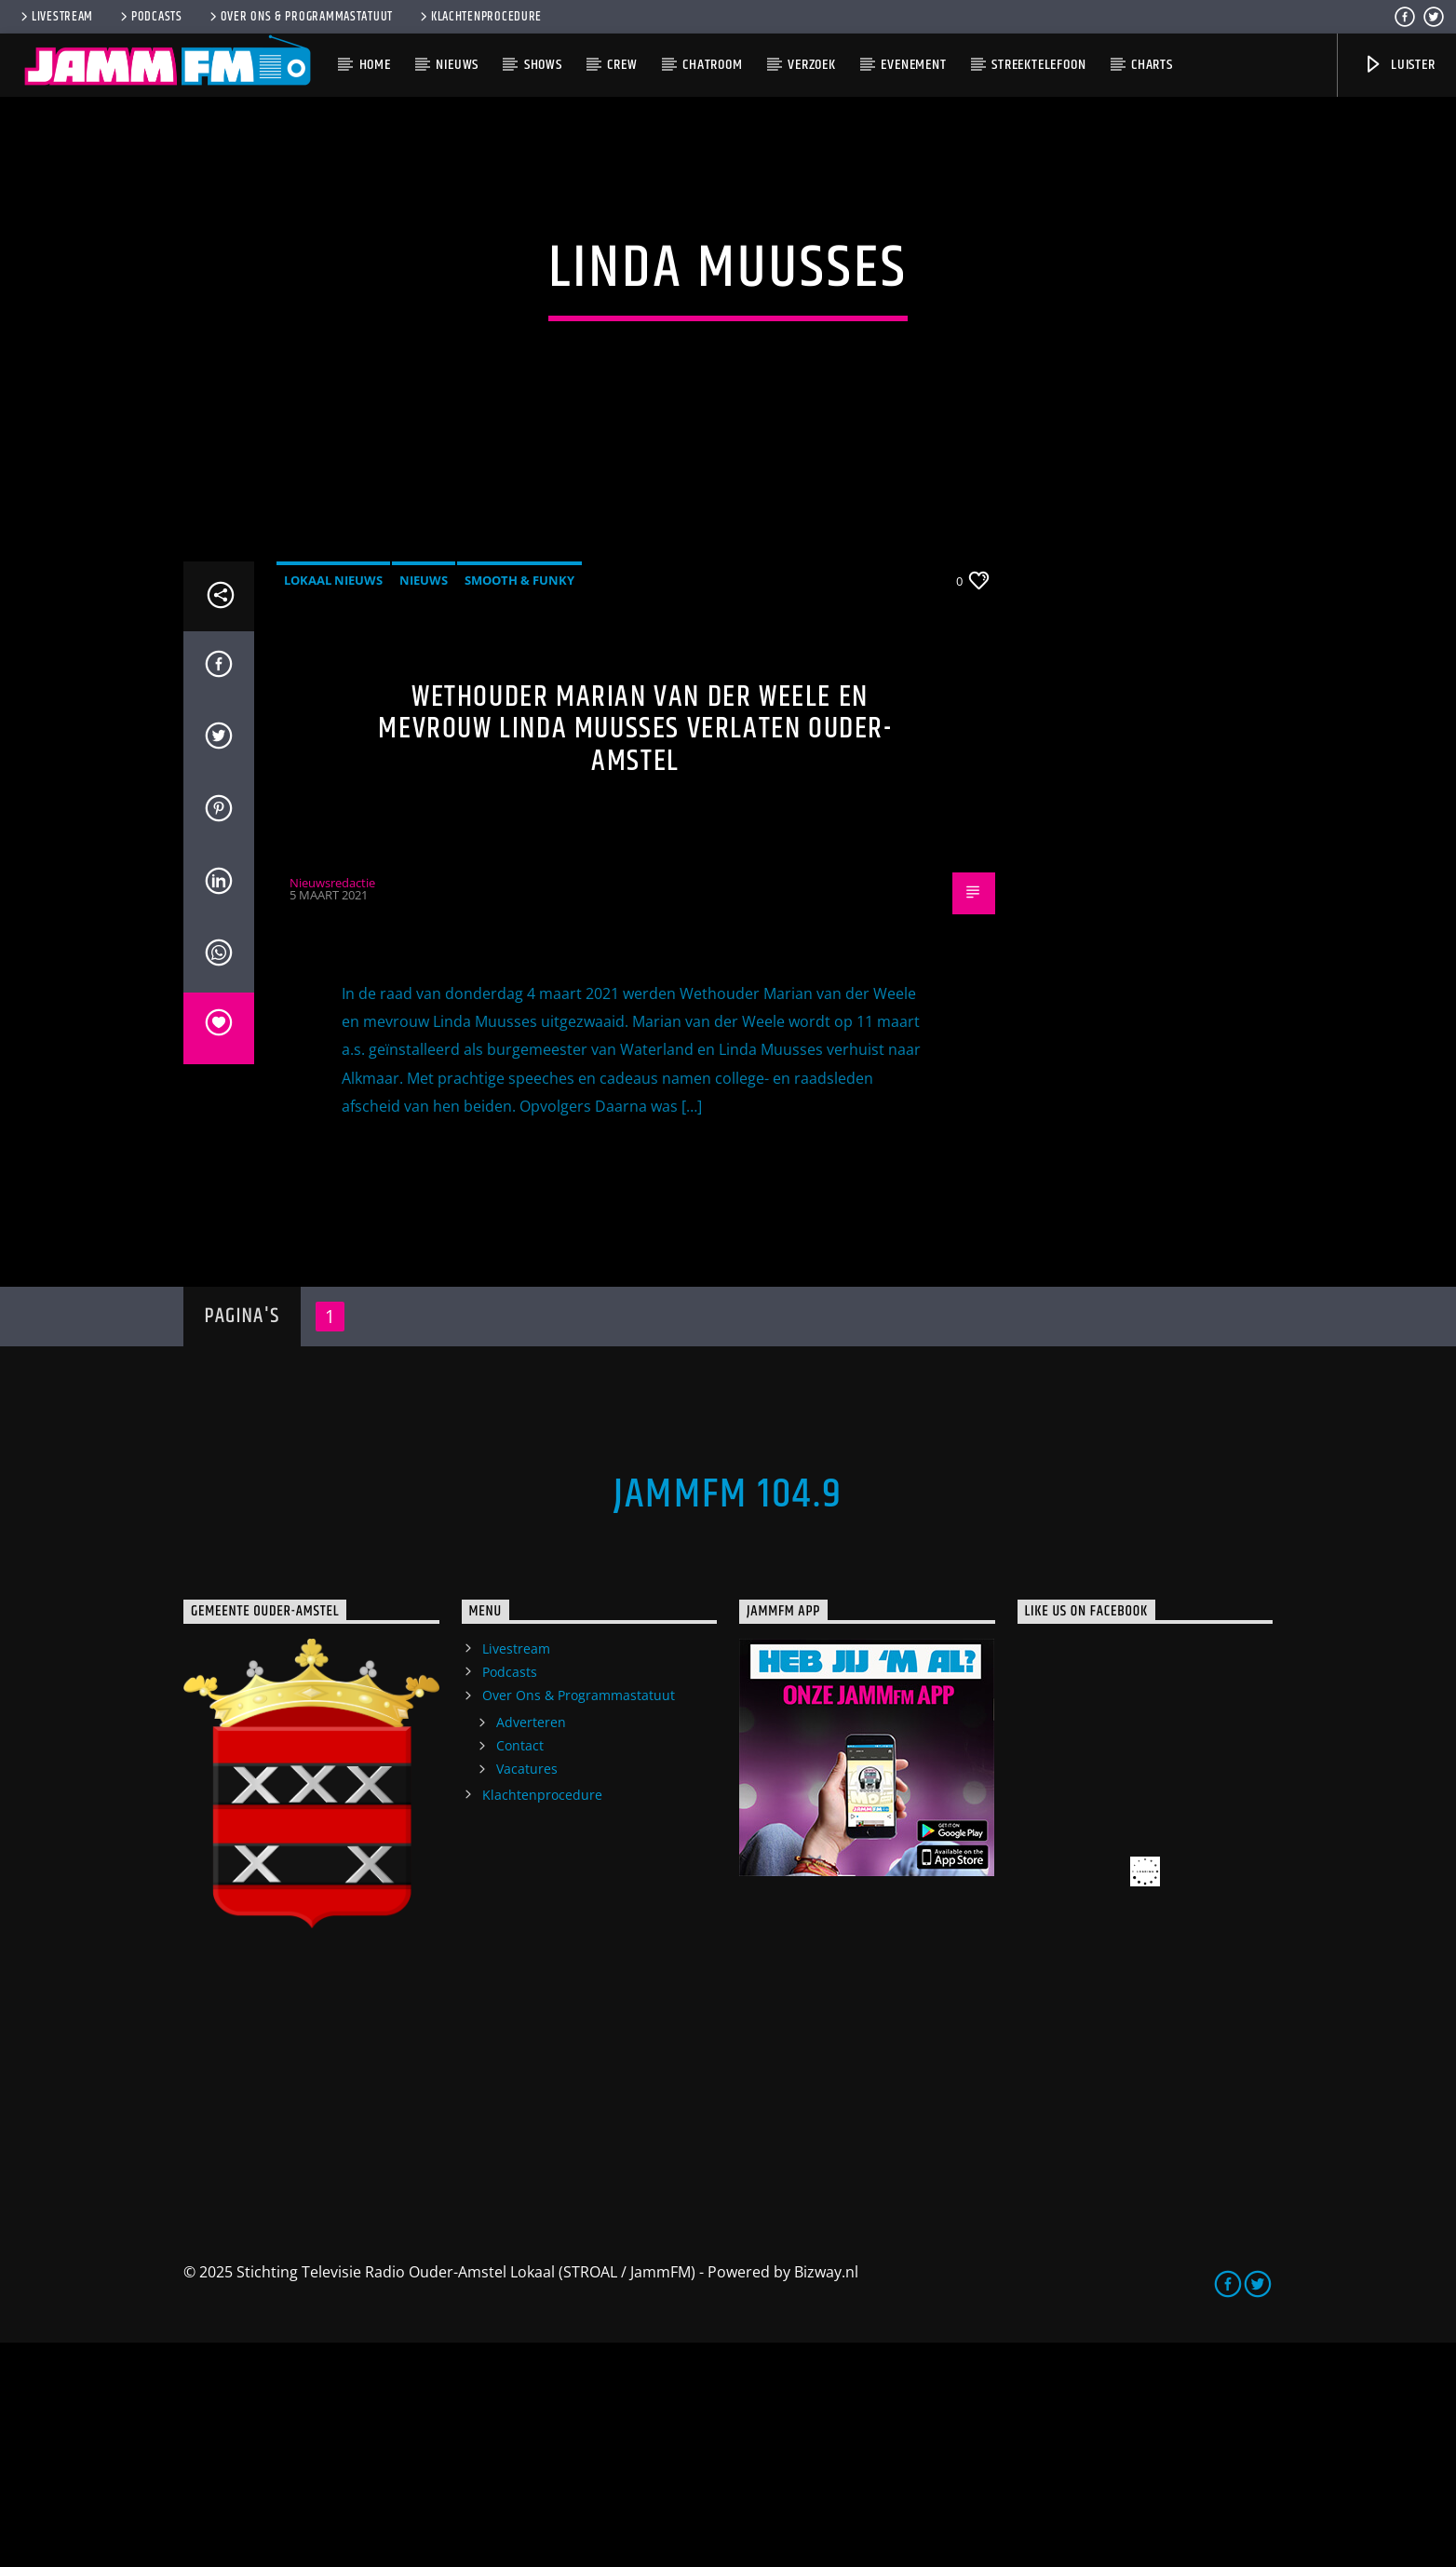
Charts (1152, 64)
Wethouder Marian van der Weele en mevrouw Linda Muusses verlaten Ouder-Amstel (635, 952)
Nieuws (457, 64)
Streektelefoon (1038, 64)
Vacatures (527, 1993)
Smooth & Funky (519, 803)
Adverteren (531, 1946)
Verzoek (812, 64)
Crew (622, 64)
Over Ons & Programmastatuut (300, 17)
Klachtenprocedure (479, 17)
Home (375, 64)
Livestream (55, 17)
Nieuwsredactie (332, 1106)
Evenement (913, 64)
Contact (520, 1970)
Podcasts (149, 17)
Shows (543, 64)
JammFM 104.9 (728, 1718)
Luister (1399, 64)
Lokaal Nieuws (333, 803)
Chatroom (712, 64)
